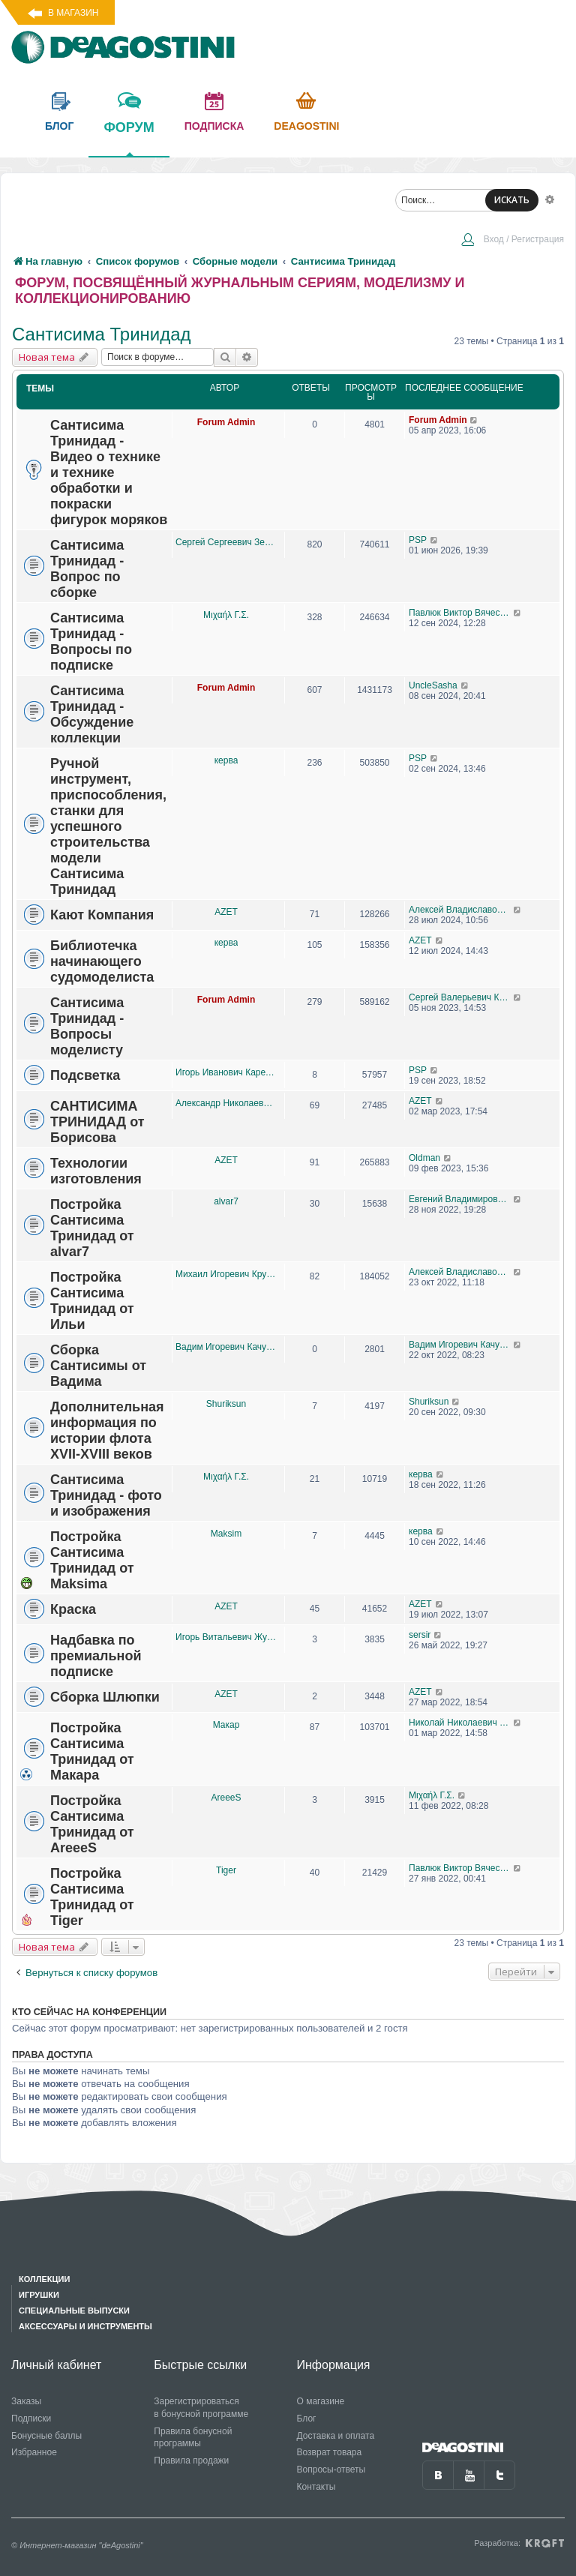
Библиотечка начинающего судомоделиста (102, 961)
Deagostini (306, 126)
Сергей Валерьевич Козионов (461, 997)
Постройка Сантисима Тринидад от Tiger (92, 1897)
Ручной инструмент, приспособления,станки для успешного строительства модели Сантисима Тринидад (108, 826)
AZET (226, 912)
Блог (306, 2418)
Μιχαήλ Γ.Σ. (226, 615)
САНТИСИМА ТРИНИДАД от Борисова (97, 1122)
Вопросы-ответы (331, 2469)
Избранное (34, 2452)
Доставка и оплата (336, 2436)
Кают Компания (102, 914)
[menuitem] (512, 240)
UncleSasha (433, 685)
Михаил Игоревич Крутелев (226, 1274)
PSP (418, 540)
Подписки (31, 2418)
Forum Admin (226, 422)
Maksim (226, 1533)
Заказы (26, 2401)
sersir (419, 1635)
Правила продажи (191, 2460)
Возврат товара (329, 2452)
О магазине (321, 2401)
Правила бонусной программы (193, 2437)
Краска (73, 1609)
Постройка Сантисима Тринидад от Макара (92, 1751)
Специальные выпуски (74, 2310)
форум (129, 138)
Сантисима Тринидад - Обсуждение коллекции (92, 714)
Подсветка (85, 1075)
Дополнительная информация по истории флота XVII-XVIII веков (107, 1430)
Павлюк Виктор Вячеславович (461, 612)
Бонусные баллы (46, 2436)
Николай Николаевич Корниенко (461, 1722)
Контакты (316, 2487)
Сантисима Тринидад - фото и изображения (106, 1495)
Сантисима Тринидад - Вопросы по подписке (91, 641)
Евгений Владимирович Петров (461, 1199)
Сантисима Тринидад (101, 334)
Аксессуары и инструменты (85, 2326)
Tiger (226, 1870)
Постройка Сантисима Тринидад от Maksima (92, 1560)
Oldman (424, 1158)
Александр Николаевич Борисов (226, 1103)
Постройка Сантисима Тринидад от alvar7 (92, 1228)
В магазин (73, 12)
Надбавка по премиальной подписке (95, 1656)
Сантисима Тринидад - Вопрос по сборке (87, 569)
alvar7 (226, 1201)
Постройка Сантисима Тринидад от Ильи (92, 1301)
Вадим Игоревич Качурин (226, 1347)
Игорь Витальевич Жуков (226, 1637)
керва (226, 760)
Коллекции (44, 2279)
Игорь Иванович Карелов (226, 1072)
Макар (226, 1725)
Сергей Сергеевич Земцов (226, 542)
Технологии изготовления (96, 1171)
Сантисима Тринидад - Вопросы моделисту (87, 1026)
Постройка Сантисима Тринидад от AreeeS (92, 1824)
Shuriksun (226, 1404)
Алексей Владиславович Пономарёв (461, 909)
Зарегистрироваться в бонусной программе (201, 2407)
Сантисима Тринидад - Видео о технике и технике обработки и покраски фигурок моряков (108, 472)
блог (59, 126)
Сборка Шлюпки (105, 1697)
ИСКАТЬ (512, 199)
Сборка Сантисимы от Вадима (98, 1365)
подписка (214, 126)
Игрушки (39, 2294)
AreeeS (226, 1797)
